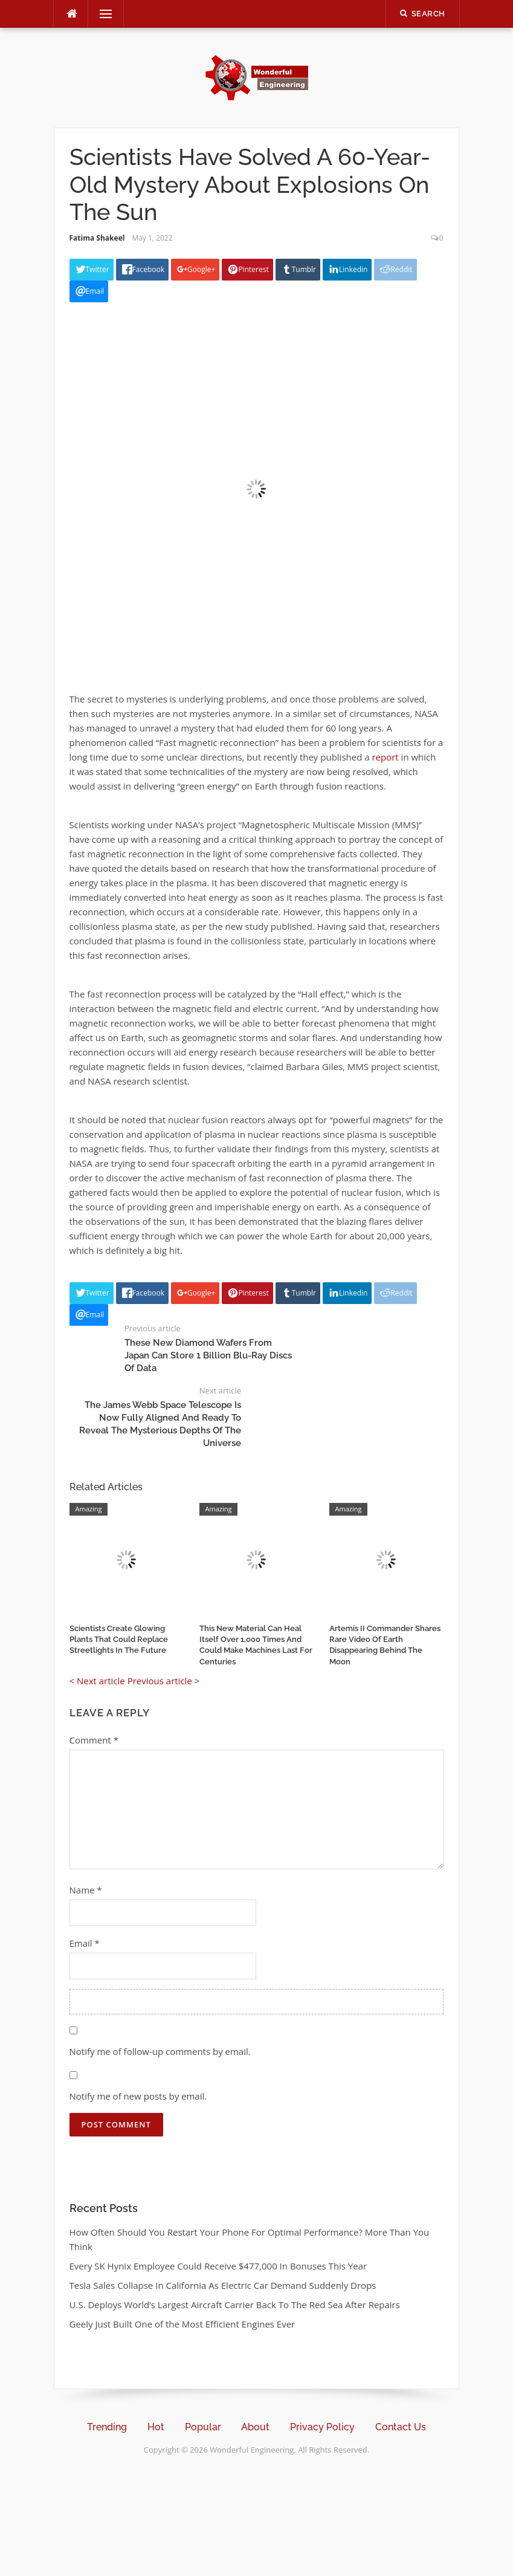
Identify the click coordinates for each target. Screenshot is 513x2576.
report (385, 757)
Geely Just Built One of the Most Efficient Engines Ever (182, 2324)
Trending (107, 2427)
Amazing (89, 1508)
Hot (155, 2427)
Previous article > (163, 1681)
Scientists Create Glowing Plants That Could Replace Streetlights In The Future (118, 1639)
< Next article (97, 1681)
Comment (93, 1740)
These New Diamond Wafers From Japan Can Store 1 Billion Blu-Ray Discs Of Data (208, 1355)
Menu (101, 14)
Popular (203, 2427)
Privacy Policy (322, 2427)
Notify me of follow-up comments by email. (160, 2051)
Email (84, 1943)
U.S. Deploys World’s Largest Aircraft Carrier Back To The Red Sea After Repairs (234, 2305)
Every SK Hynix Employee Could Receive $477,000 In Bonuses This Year (218, 2266)
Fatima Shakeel (97, 238)
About (255, 2427)
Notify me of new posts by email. (138, 2096)
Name (85, 1890)
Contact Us (400, 2427)
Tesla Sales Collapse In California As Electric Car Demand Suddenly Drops (222, 2285)
